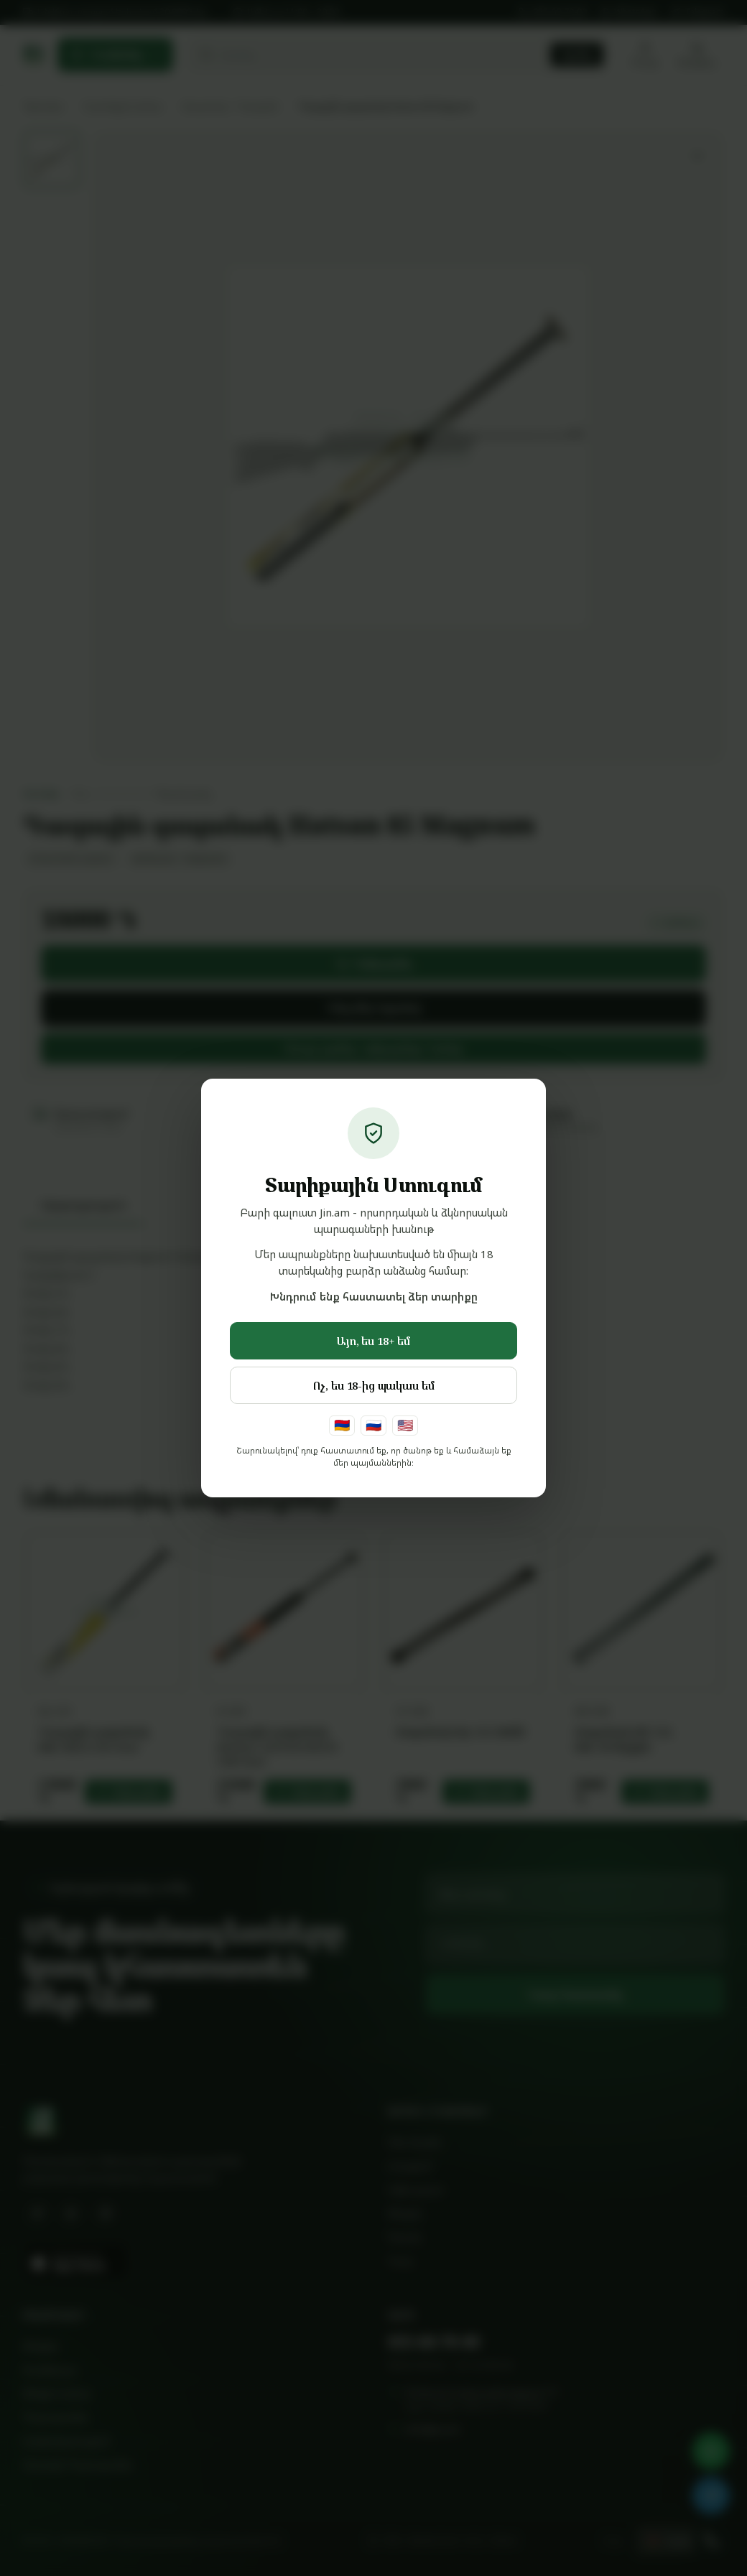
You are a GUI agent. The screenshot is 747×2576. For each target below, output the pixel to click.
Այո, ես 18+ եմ (373, 1341)
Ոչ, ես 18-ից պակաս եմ (374, 1385)
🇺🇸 (405, 1424)
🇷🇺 (373, 1424)
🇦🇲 (342, 1424)
